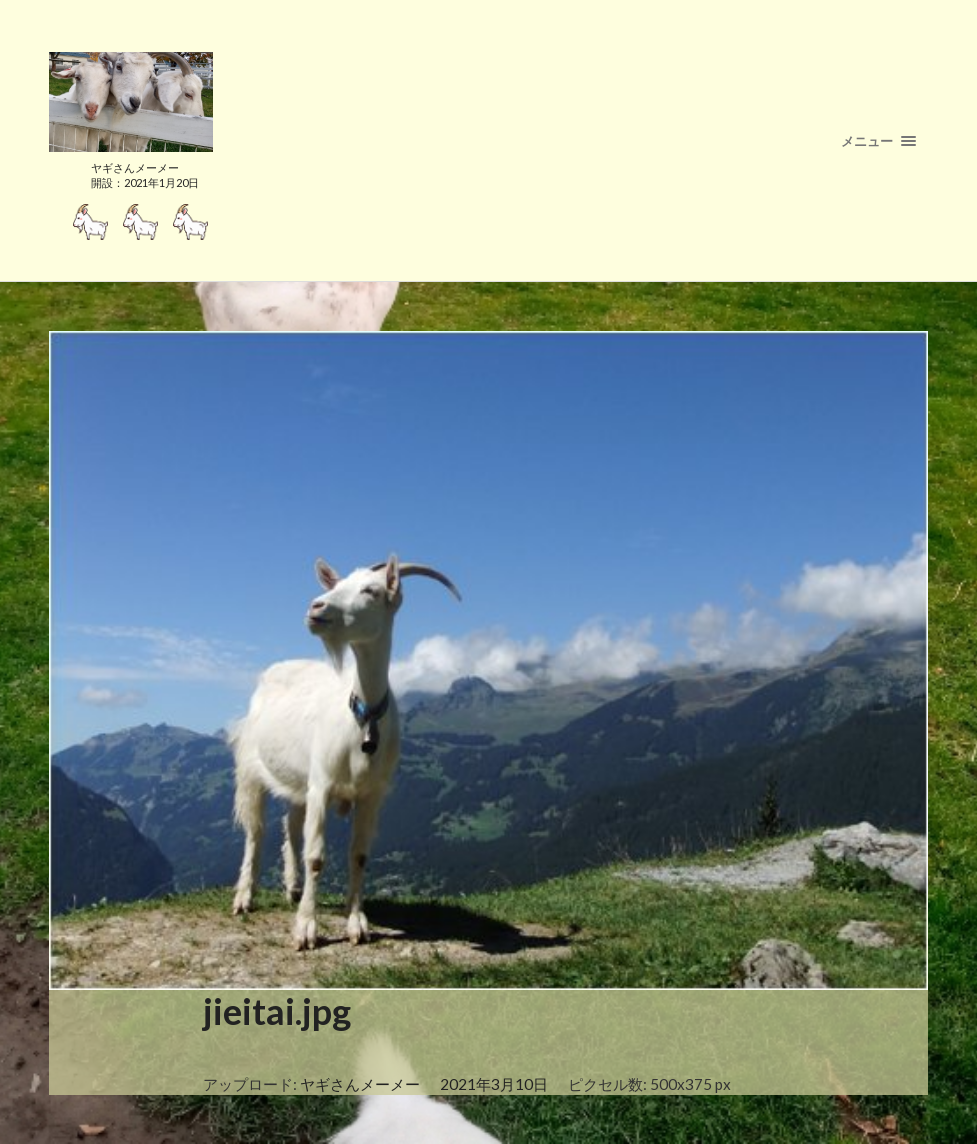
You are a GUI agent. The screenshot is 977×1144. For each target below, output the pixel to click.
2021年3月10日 (494, 1084)
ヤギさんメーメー (360, 1084)
